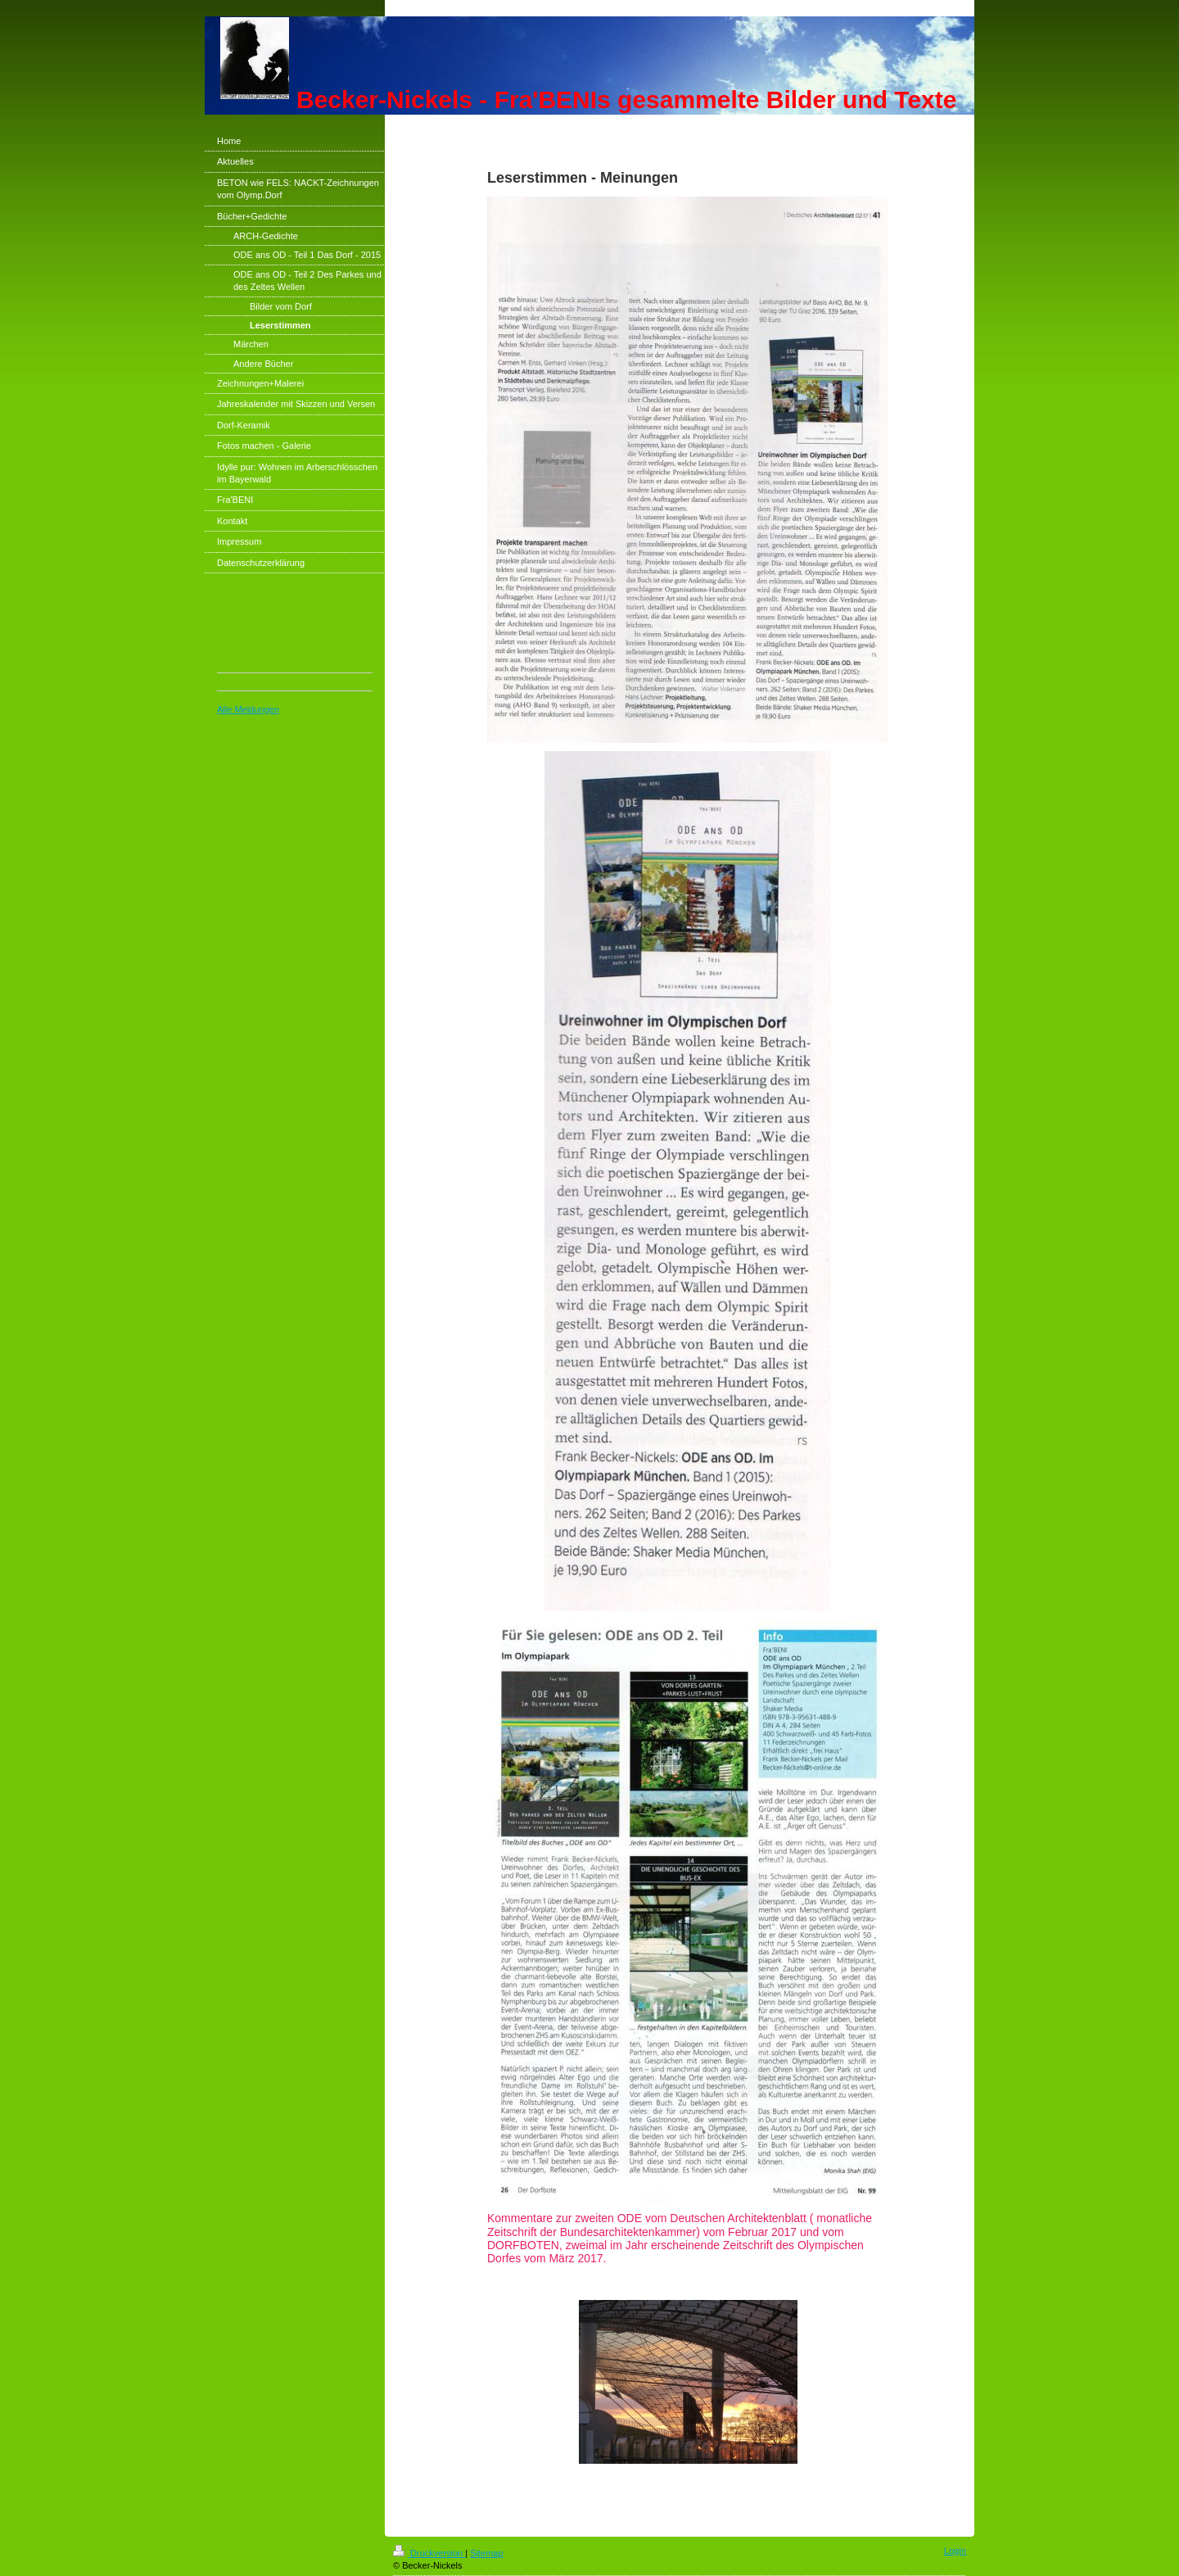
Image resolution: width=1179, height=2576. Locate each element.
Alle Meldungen (248, 709)
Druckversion (429, 2553)
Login (955, 2551)
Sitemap (486, 2553)
